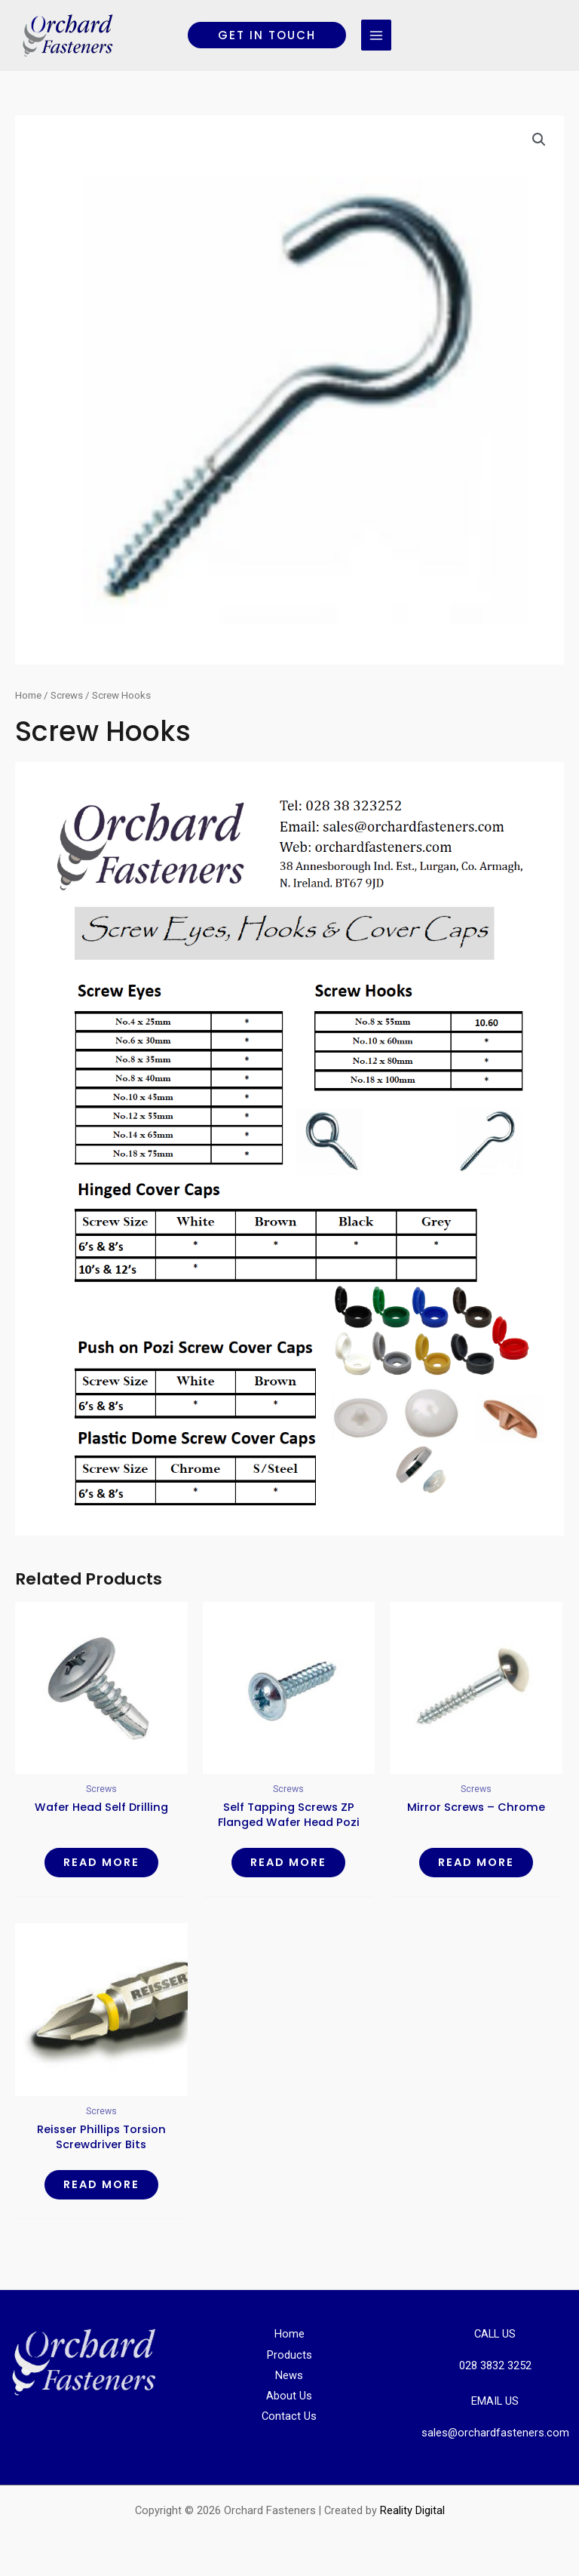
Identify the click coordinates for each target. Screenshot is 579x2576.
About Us (289, 2395)
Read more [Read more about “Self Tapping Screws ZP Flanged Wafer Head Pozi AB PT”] (288, 1862)
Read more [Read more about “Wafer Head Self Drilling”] (101, 1862)
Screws (67, 695)
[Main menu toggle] (376, 35)
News (289, 2375)
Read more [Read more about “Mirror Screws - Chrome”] (476, 1862)
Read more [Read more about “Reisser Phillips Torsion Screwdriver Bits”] (101, 2184)
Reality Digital (412, 2510)
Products (289, 2355)
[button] (267, 35)
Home (28, 695)
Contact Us (289, 2416)
